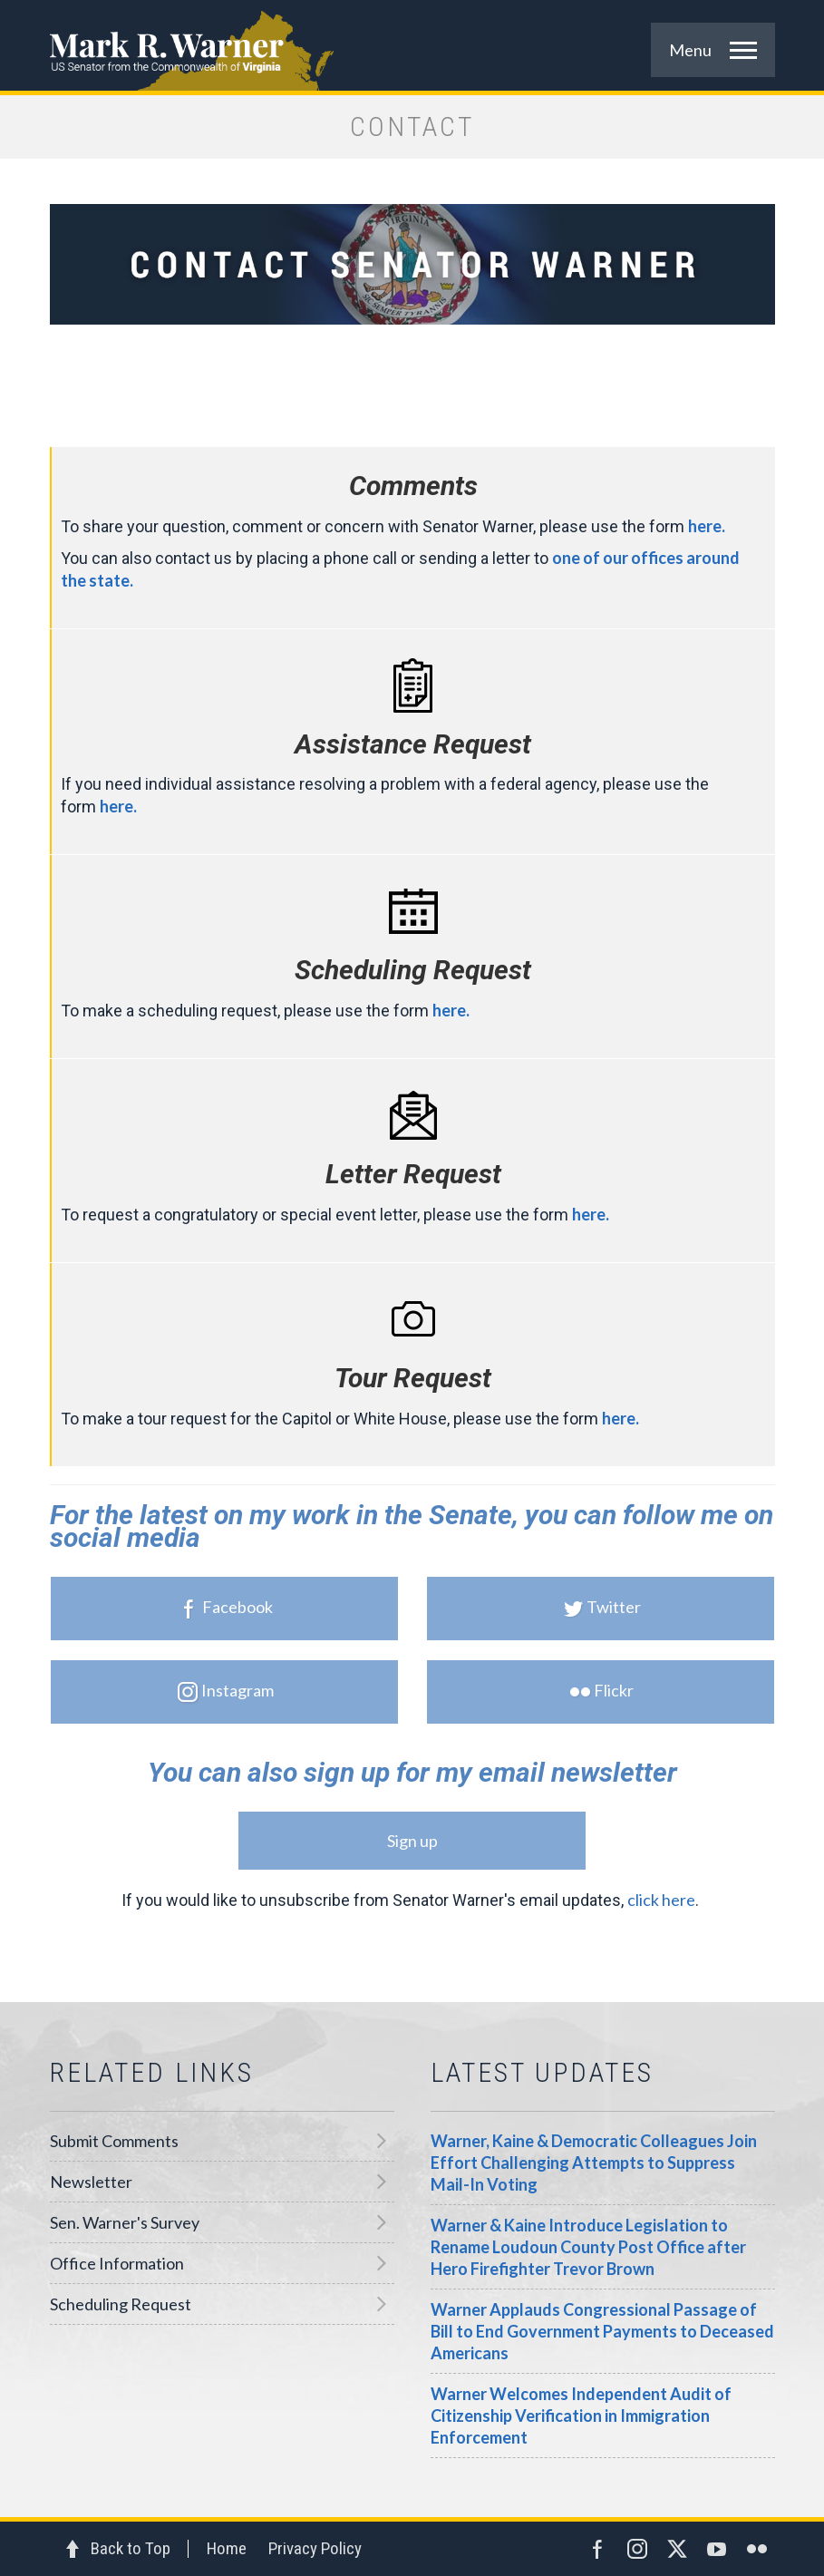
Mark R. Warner (412, 45)
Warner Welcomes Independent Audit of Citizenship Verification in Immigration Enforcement (581, 2415)
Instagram (224, 1692)
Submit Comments (114, 2141)
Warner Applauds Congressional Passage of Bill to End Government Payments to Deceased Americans (602, 2331)
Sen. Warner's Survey (124, 2222)
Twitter (600, 1608)
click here (661, 1900)
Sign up (412, 1841)
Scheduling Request (120, 2304)
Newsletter (91, 2182)
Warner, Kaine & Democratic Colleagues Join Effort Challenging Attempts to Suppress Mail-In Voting (594, 2162)
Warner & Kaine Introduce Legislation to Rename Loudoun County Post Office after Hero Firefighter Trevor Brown (588, 2247)
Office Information (117, 2263)
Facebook (224, 1608)
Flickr (600, 1692)
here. (706, 526)
